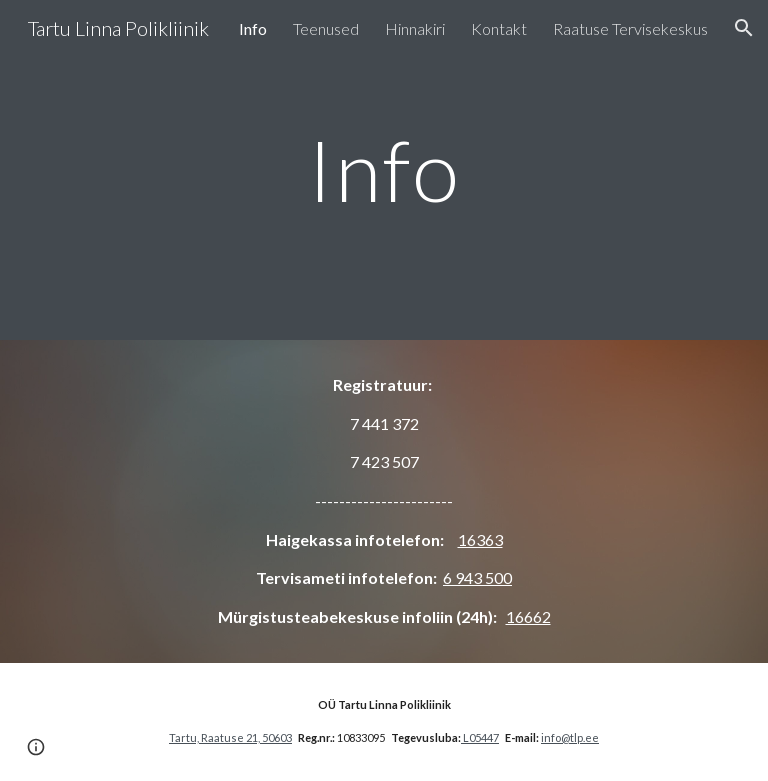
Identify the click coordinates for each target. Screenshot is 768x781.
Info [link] (253, 28)
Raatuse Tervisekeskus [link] (630, 28)
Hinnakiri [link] (415, 28)
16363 (480, 539)
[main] (383, 169)
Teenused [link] (326, 28)
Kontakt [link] (499, 28)
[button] (744, 28)
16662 (528, 616)
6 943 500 (477, 577)
